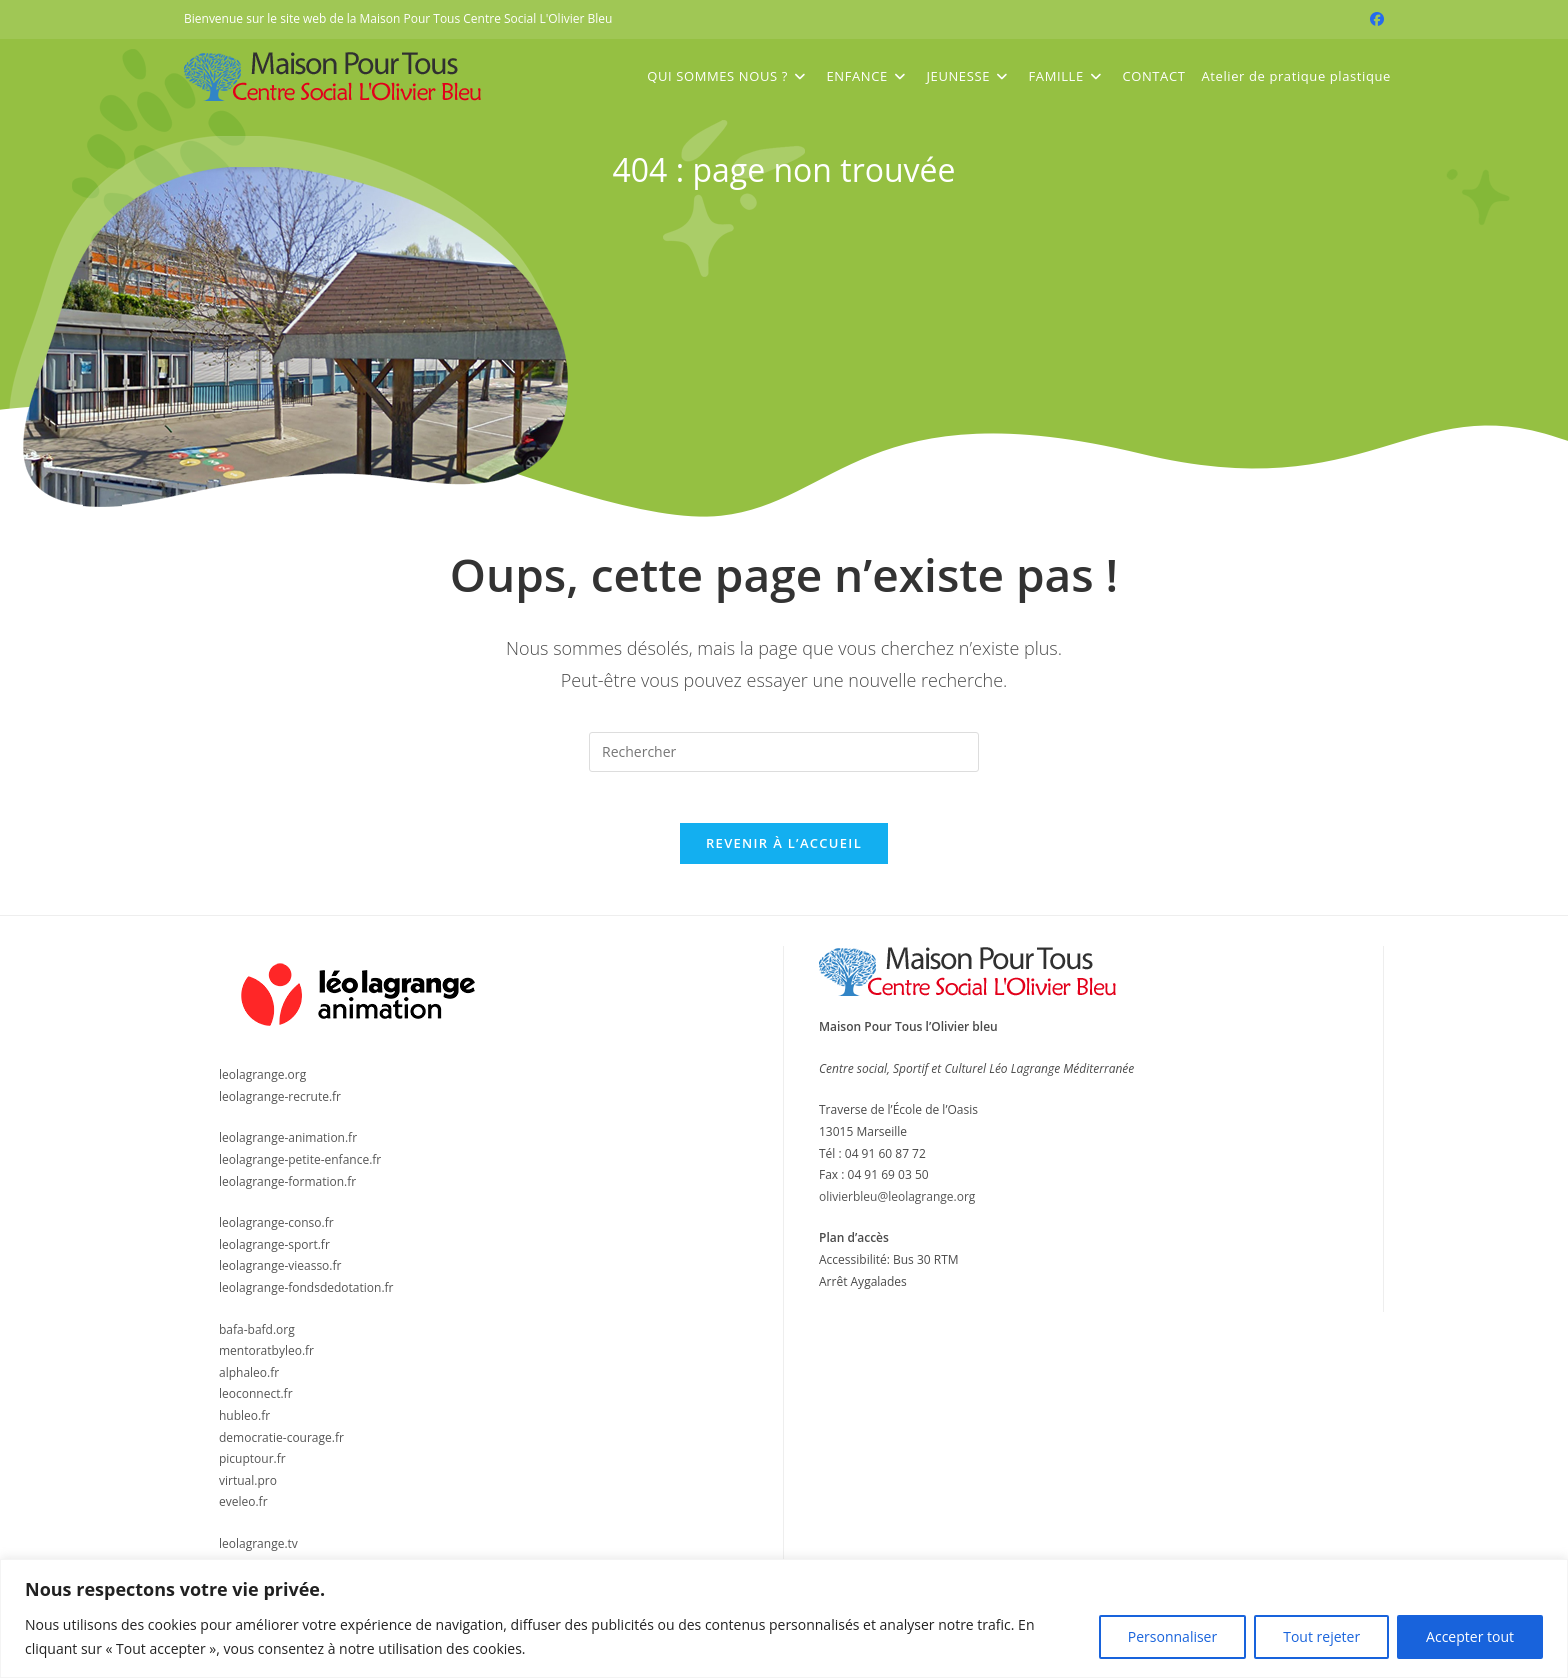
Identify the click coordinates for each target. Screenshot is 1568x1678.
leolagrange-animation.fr (288, 1147)
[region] (784, 1618)
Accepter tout (1470, 1636)
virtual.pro (248, 1489)
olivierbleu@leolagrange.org (897, 1205)
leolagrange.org (262, 1084)
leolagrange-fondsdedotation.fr (306, 1296)
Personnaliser (1172, 1636)
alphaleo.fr (249, 1381)
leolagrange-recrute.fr (280, 1105)
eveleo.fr (243, 1511)
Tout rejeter (1321, 1636)
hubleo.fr (244, 1424)
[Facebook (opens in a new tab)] (1374, 19)
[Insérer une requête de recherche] (784, 752)
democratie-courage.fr (281, 1446)
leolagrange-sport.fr (274, 1253)
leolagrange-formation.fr (287, 1190)
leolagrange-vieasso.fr (280, 1275)
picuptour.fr (252, 1467)
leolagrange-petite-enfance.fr (300, 1168)
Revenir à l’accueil (784, 853)
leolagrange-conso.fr (276, 1232)
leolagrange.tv (258, 1552)
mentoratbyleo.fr (266, 1360)
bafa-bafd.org (257, 1338)
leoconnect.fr (256, 1403)
